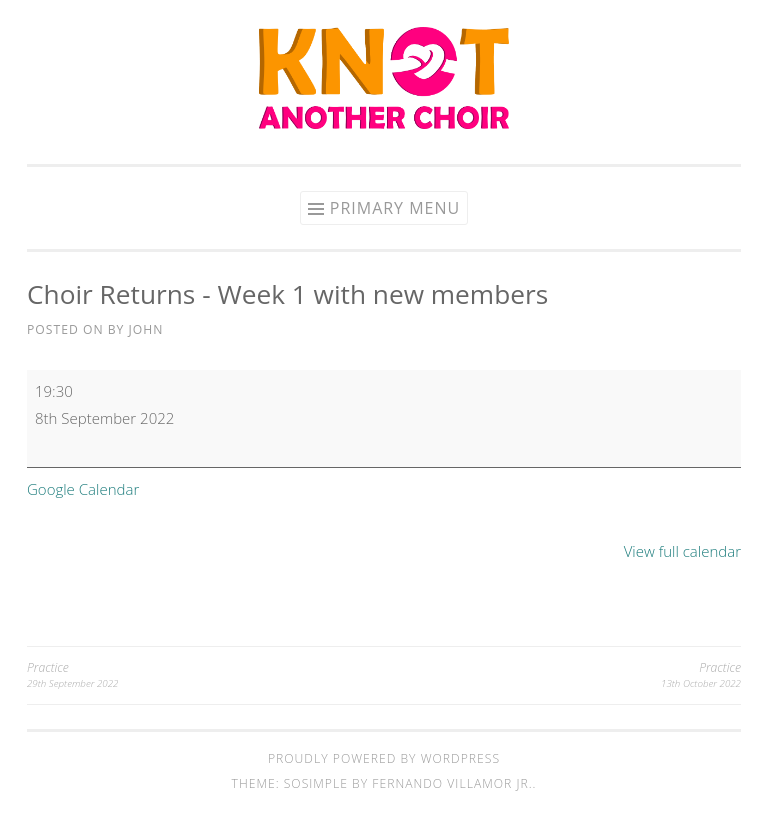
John (146, 329)
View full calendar (682, 551)
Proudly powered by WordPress (384, 758)
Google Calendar (83, 489)
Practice (205, 675)
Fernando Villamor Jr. (452, 783)
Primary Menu (395, 208)
